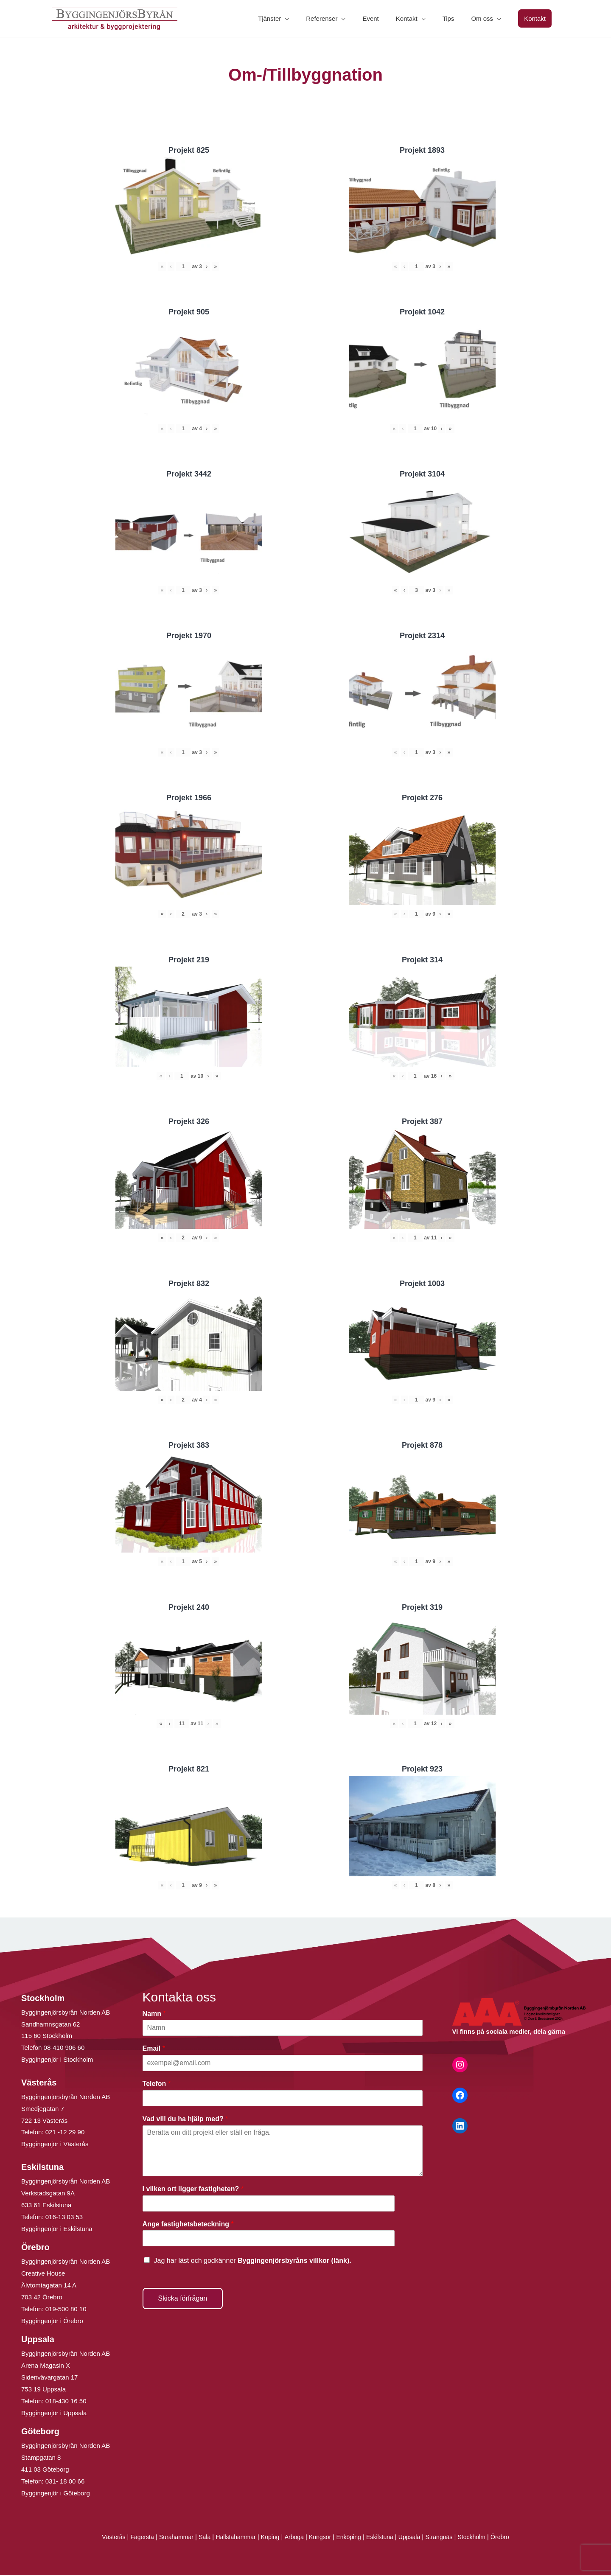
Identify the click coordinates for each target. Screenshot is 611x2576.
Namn (154, 2014)
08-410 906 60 (64, 2048)
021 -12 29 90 (65, 2132)
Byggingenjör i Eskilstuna (56, 2229)
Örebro (511, 2537)
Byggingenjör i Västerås (54, 2144)
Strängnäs (446, 2537)
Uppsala (415, 2537)
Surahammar (169, 2537)
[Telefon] (283, 2099)
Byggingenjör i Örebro (52, 2321)
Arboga (293, 2537)
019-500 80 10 (65, 2309)
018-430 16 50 (66, 2401)
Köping (268, 2537)
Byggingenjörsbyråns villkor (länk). (294, 2261)
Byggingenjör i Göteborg (55, 2494)
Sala (199, 2537)
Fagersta (132, 2537)
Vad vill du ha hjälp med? (185, 2119)
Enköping (351, 2537)
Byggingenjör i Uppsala (54, 2413)
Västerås (103, 2537)
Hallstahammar (231, 2537)
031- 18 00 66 (65, 2482)
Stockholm (481, 2537)
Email (154, 2049)
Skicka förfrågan (182, 2299)
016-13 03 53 (63, 2217)
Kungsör (321, 2537)
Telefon (157, 2084)
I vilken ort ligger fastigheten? (193, 2189)
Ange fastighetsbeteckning (188, 2224)
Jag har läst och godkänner (252, 2261)
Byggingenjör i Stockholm (57, 2060)
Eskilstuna (385, 2537)
